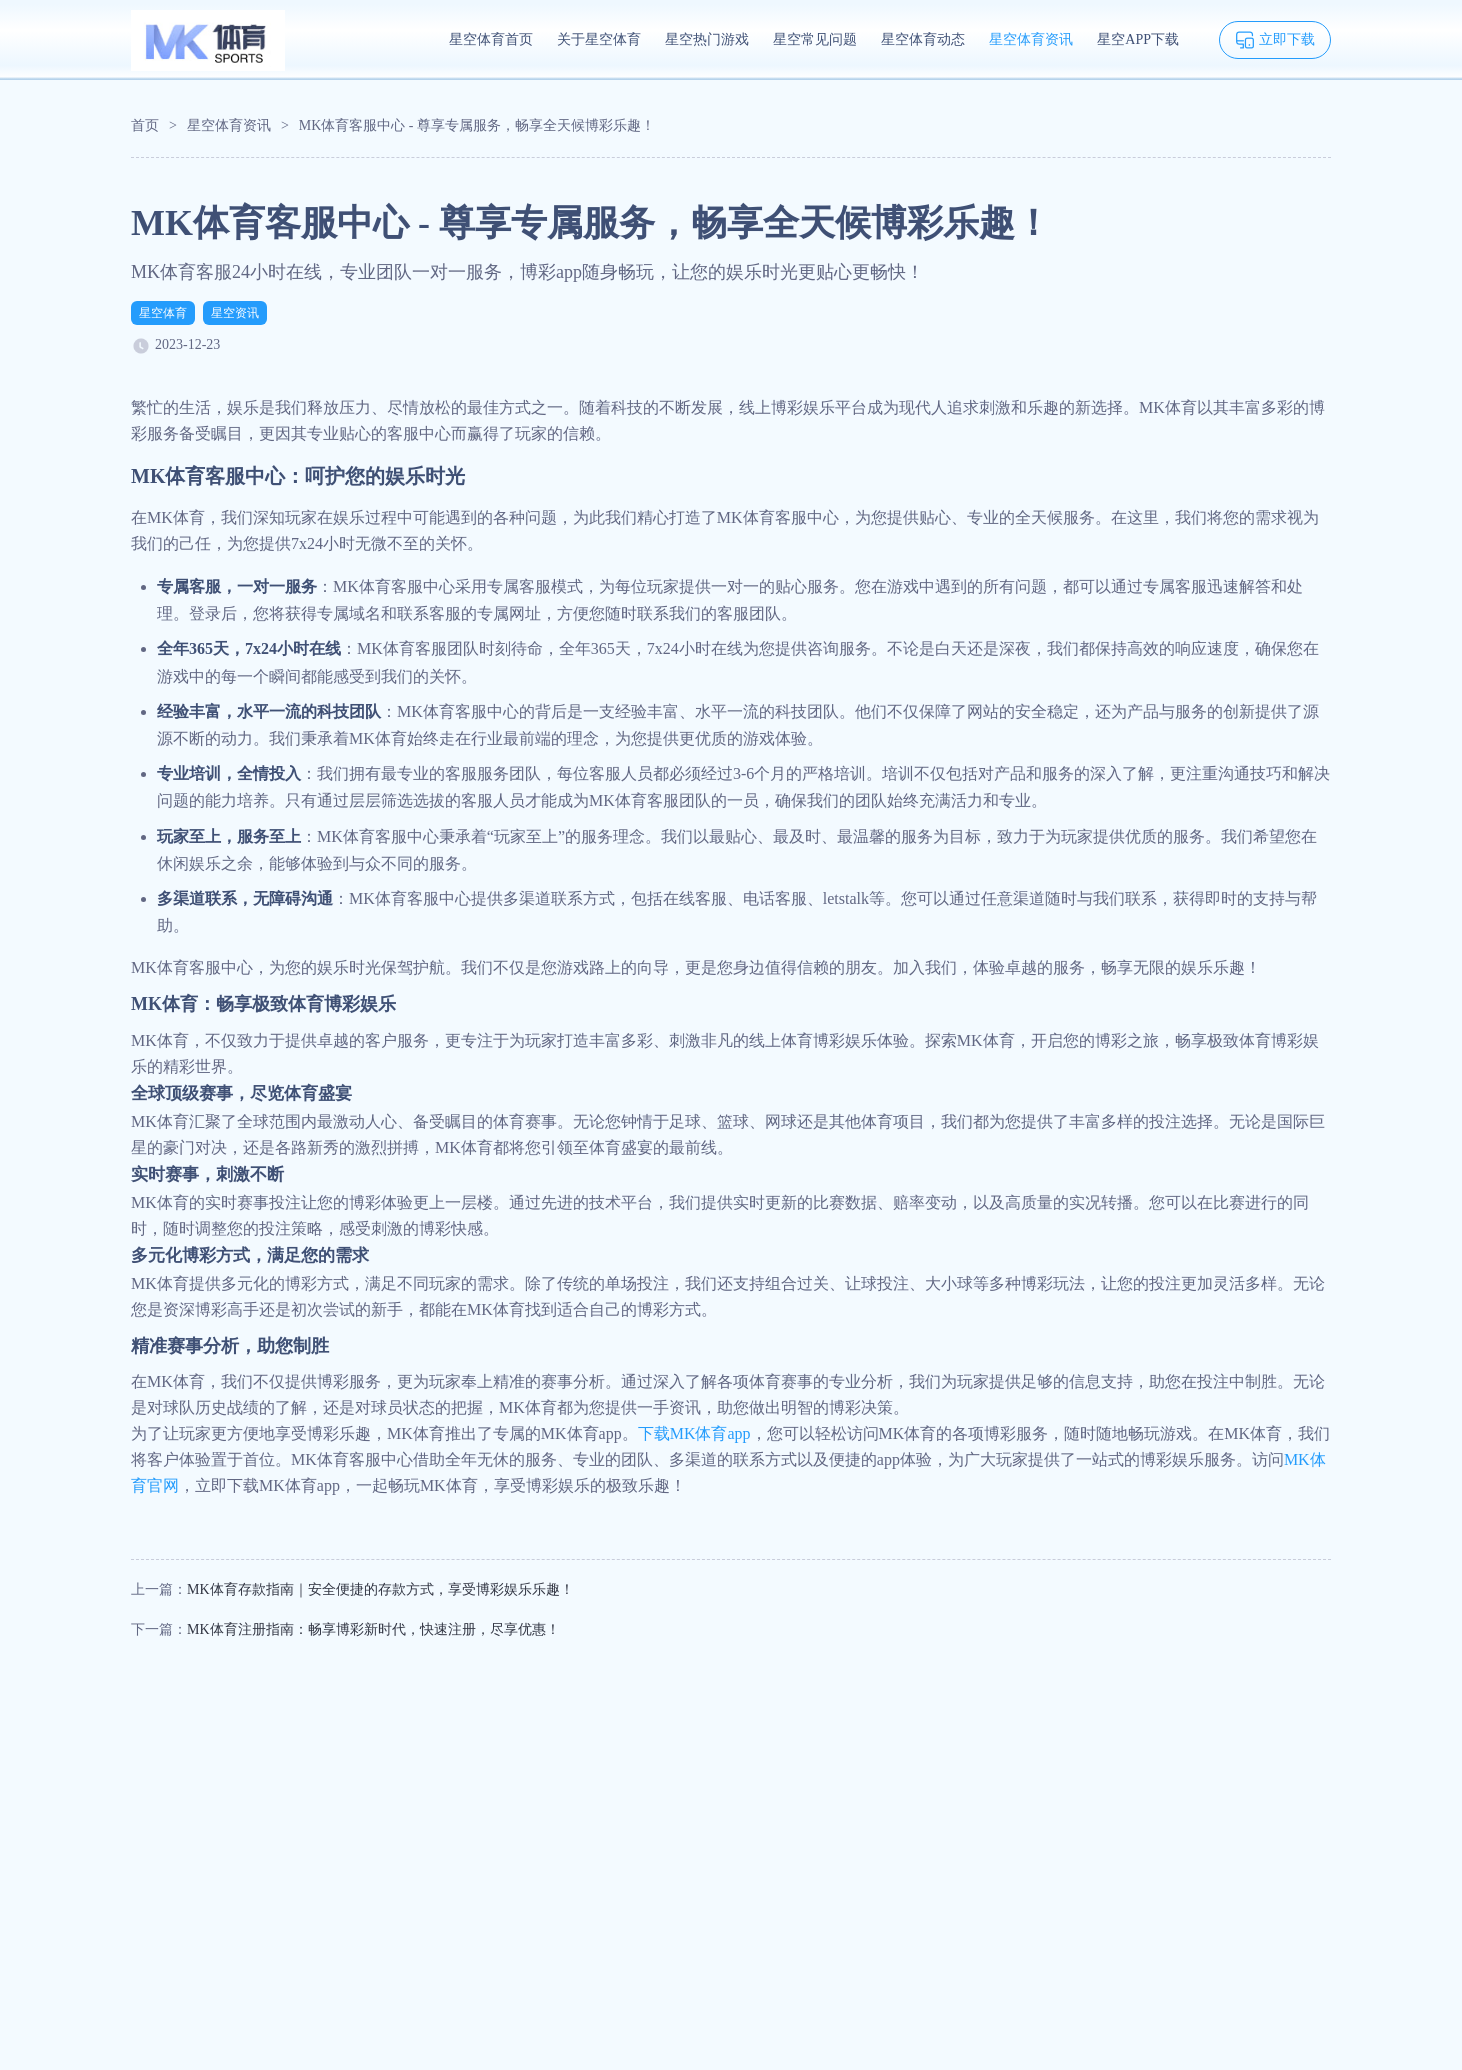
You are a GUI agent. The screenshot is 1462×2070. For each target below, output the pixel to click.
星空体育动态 (923, 39)
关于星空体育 (599, 39)
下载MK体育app (694, 1433)
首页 (145, 125)
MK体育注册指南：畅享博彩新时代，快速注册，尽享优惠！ (373, 1629)
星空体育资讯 (1031, 39)
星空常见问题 (815, 39)
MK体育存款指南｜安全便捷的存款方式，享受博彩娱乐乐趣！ (380, 1589)
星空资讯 (235, 313)
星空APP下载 (1138, 39)
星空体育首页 (491, 39)
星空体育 (163, 313)
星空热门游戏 (707, 39)
